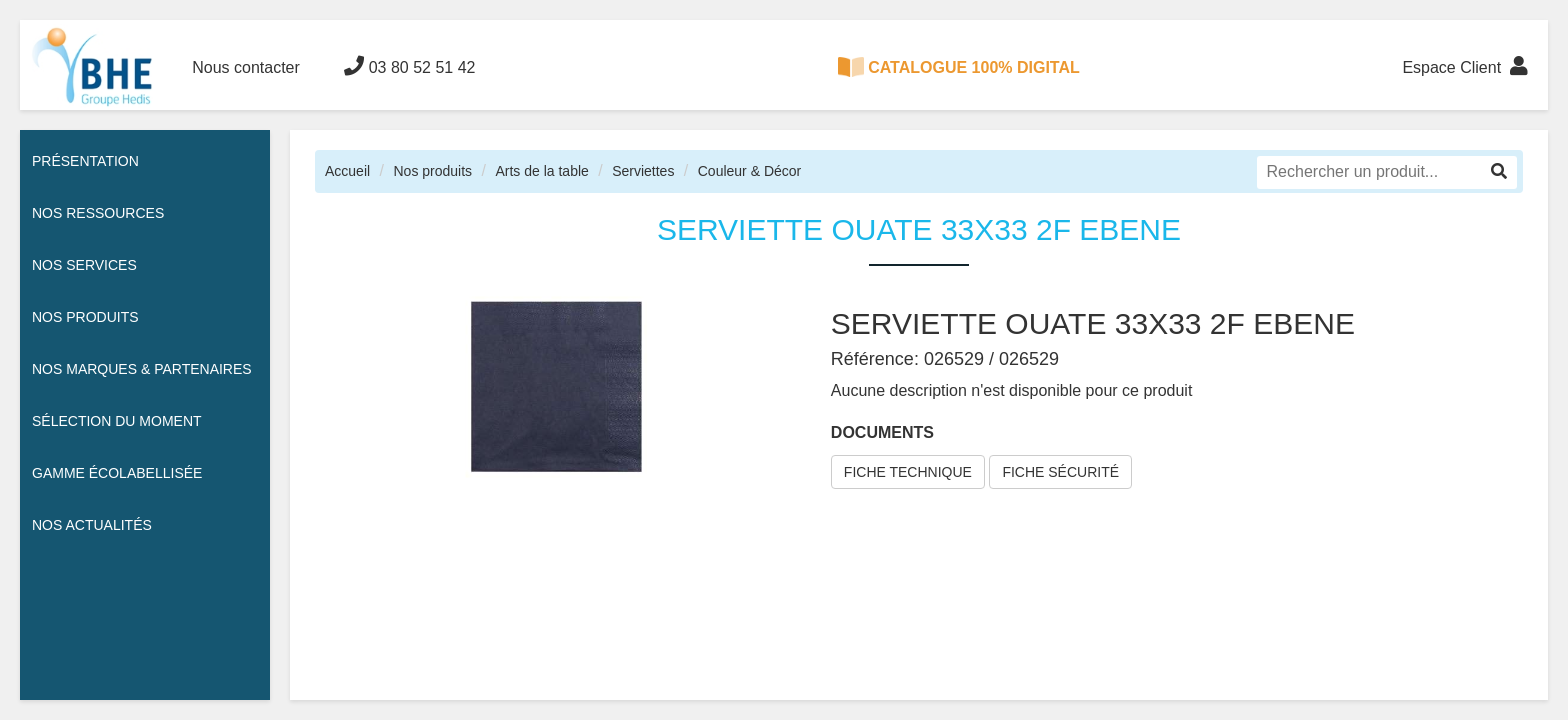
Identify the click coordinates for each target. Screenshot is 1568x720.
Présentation (85, 161)
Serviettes (643, 171)
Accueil (347, 171)
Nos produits (432, 171)
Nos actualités (92, 525)
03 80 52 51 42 (409, 66)
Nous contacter (246, 67)
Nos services (84, 265)
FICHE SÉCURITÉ (1060, 472)
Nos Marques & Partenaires (142, 369)
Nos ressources (98, 213)
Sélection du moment (117, 421)
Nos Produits (85, 317)
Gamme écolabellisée (117, 473)
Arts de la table (541, 171)
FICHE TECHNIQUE (908, 472)
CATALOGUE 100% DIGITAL (959, 67)
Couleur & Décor (750, 171)
